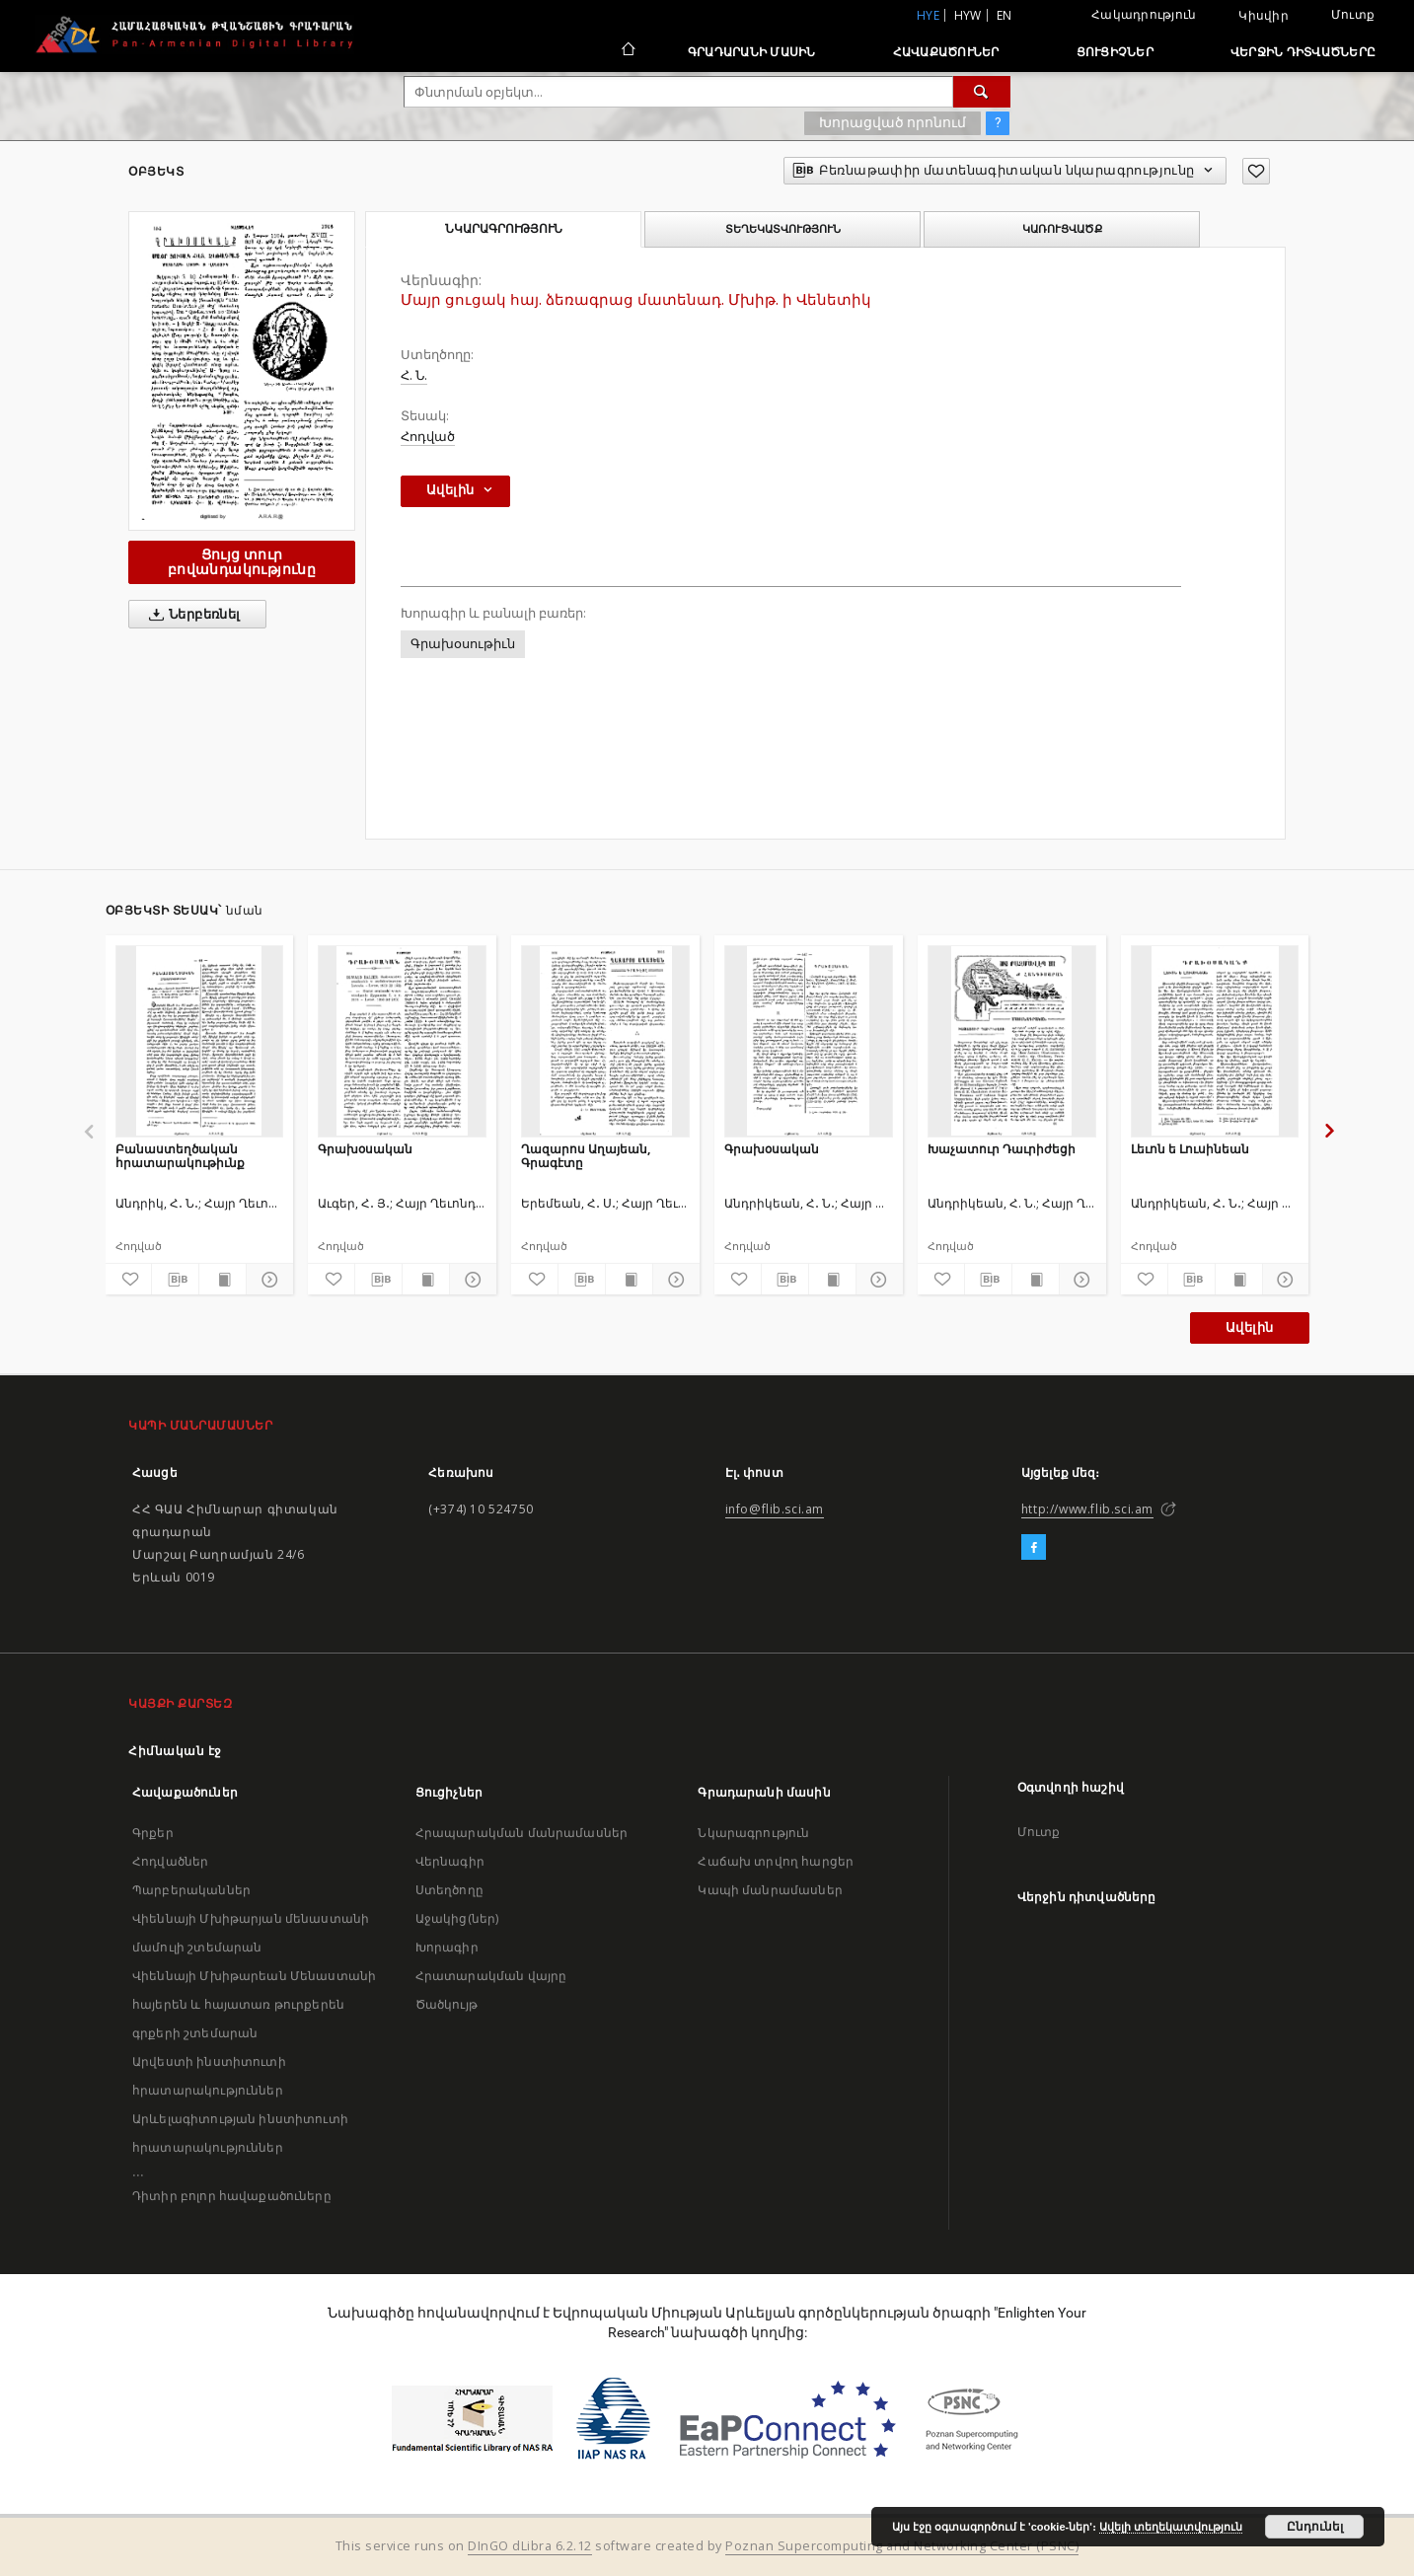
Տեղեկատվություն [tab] (783, 229)
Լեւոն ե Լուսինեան (1190, 1149)
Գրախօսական (365, 1149)
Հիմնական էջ (175, 1750)
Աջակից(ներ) (457, 1918)
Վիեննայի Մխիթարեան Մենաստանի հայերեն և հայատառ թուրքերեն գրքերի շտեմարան (254, 2004)
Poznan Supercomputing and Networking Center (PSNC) (902, 2546)
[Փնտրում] (981, 92)
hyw (968, 15)
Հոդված (428, 436)
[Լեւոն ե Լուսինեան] (1215, 1041)
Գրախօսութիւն (462, 643)
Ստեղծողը (449, 1889)
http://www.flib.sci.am (1087, 1509)
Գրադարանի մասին (752, 51)
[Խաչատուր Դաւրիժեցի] (1012, 1041)
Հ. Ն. (414, 375)
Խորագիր (447, 1947)
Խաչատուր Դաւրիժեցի (1002, 1149)
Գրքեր (153, 1832)
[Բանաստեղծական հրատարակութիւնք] (199, 1041)
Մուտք (1353, 14)
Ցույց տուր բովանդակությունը (242, 562)
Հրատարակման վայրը (491, 1975)
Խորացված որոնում (892, 122)
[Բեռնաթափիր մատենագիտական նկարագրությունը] (175, 1279)
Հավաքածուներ (946, 51)
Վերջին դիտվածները (1303, 51)
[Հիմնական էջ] (627, 51)
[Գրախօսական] (402, 1041)
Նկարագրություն (753, 1832)
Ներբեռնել (191, 615)
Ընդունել (1315, 2527)
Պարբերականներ (191, 1889)
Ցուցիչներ (1115, 51)
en (1004, 15)
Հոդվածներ (170, 1861)
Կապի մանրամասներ (770, 1889)
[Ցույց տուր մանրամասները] (267, 1279)
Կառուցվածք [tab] (1062, 229)
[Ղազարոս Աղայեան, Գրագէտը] (605, 1041)
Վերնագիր (449, 1861)
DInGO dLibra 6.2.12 (530, 2546)
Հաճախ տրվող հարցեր (776, 1861)
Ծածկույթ (446, 2004)
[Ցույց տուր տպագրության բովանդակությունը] (222, 1279)
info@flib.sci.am (775, 1509)
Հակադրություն (1143, 14)
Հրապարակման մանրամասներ (521, 1832)
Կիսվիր (1263, 16)
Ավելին (1249, 1327)
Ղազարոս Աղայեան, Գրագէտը (585, 1156)
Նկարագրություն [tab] (503, 229)
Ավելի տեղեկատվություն (1170, 2527)
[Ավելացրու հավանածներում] (1256, 171)
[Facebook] (1033, 1548)
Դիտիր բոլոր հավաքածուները (232, 2195)
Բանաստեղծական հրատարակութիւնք (180, 1156)
